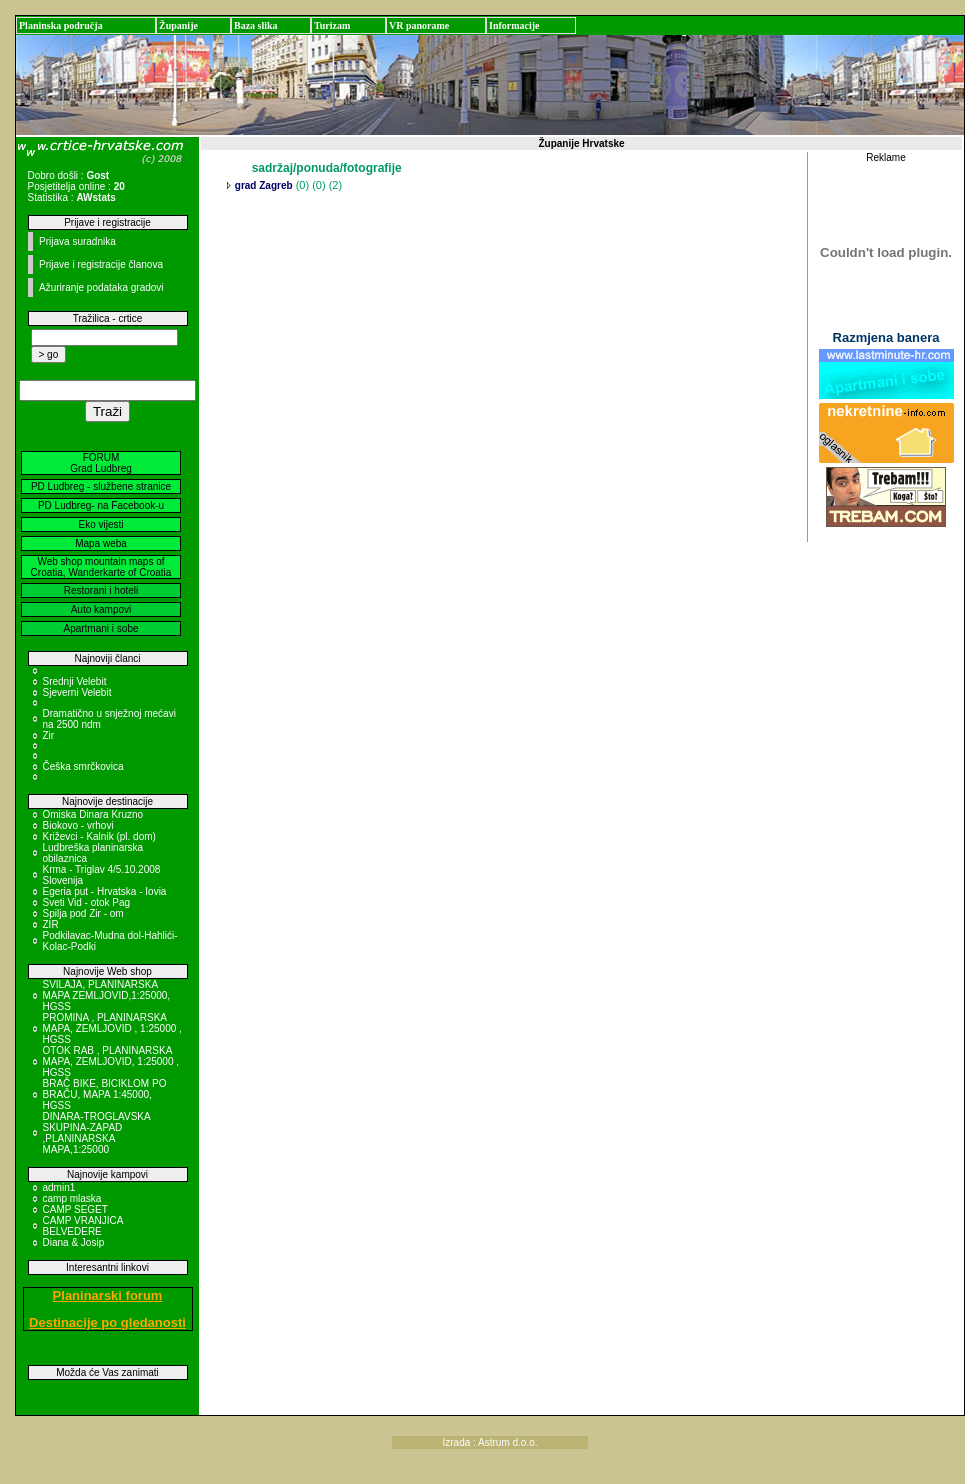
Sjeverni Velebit (77, 692)
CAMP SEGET (75, 1209)
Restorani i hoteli (101, 590)
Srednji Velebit (75, 681)
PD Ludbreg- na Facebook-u (101, 505)
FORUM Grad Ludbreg (101, 463)
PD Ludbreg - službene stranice (101, 486)
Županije (178, 25)
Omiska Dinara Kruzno (93, 814)
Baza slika (256, 25)
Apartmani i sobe (100, 628)
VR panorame (419, 25)
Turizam (332, 25)
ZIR (51, 924)
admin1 (59, 1187)
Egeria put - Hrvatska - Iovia (105, 891)
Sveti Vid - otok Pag (87, 902)
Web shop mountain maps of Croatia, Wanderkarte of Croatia (101, 567)
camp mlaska (72, 1198)
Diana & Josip (74, 1242)
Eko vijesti (100, 524)
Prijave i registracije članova (101, 264)
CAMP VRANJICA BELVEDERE (83, 1226)
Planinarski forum (108, 1295)
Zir (49, 735)
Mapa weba (101, 543)
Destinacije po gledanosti (107, 1322)
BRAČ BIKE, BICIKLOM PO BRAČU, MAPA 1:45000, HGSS (105, 1094)
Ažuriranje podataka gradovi (101, 287)
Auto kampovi (101, 609)
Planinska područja (61, 25)
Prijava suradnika (77, 241)
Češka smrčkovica (83, 766)
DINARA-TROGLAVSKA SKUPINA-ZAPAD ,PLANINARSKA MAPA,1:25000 (97, 1133)
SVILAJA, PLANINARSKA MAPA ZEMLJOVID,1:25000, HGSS (107, 995)
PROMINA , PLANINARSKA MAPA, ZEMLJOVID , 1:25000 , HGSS (112, 1028)
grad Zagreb (262, 185)
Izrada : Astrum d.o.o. (489, 1442)
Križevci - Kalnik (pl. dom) (99, 836)
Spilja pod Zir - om (83, 913)
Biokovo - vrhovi (78, 825)
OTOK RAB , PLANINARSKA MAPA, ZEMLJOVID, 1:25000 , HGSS (111, 1061)
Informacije (514, 25)
